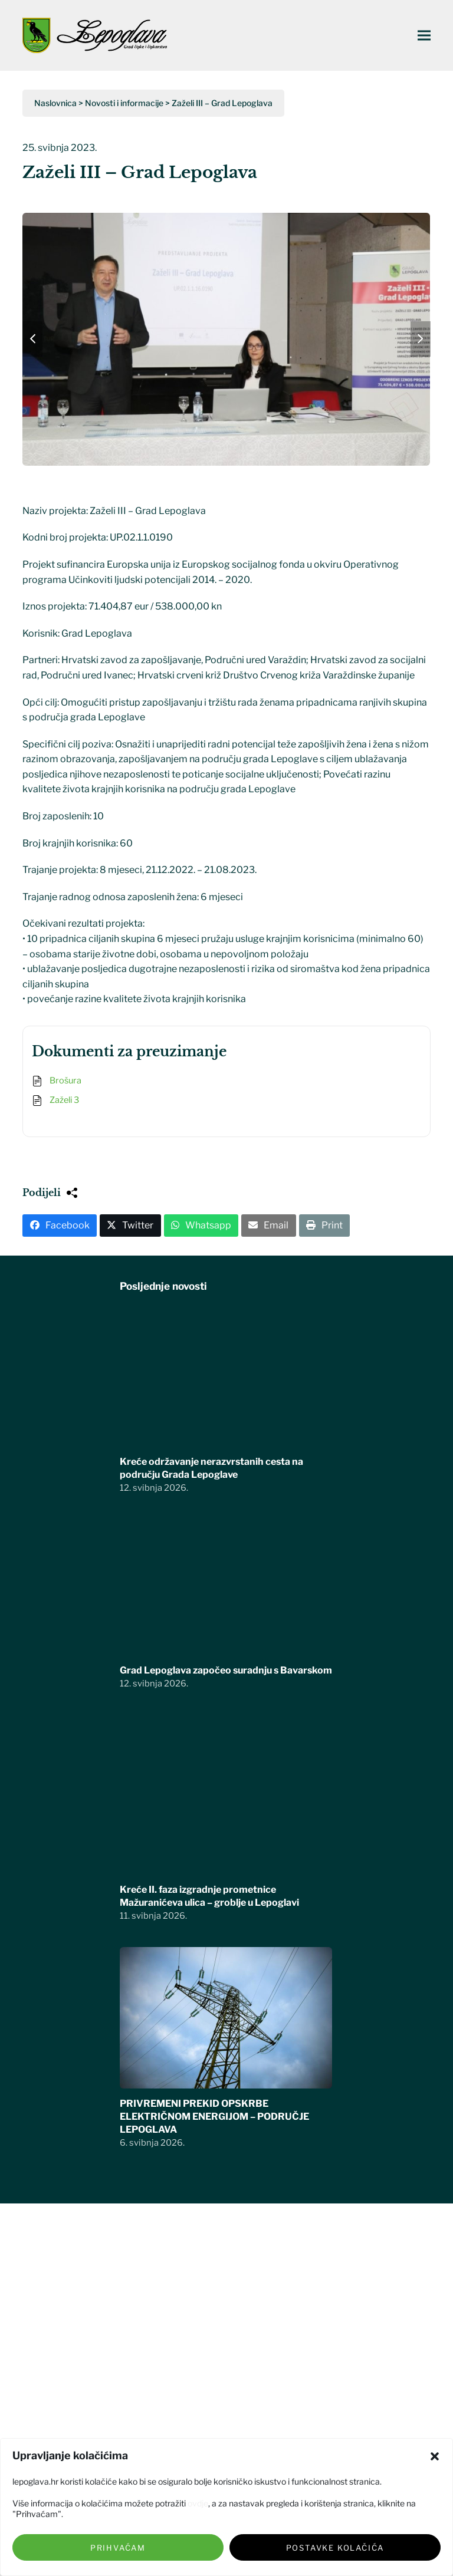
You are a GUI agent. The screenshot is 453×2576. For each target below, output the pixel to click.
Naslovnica (55, 103)
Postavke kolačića (335, 2547)
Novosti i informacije (124, 103)
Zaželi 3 (64, 1100)
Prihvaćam (118, 2547)
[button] (435, 2456)
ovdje (198, 2503)
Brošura (65, 1080)
